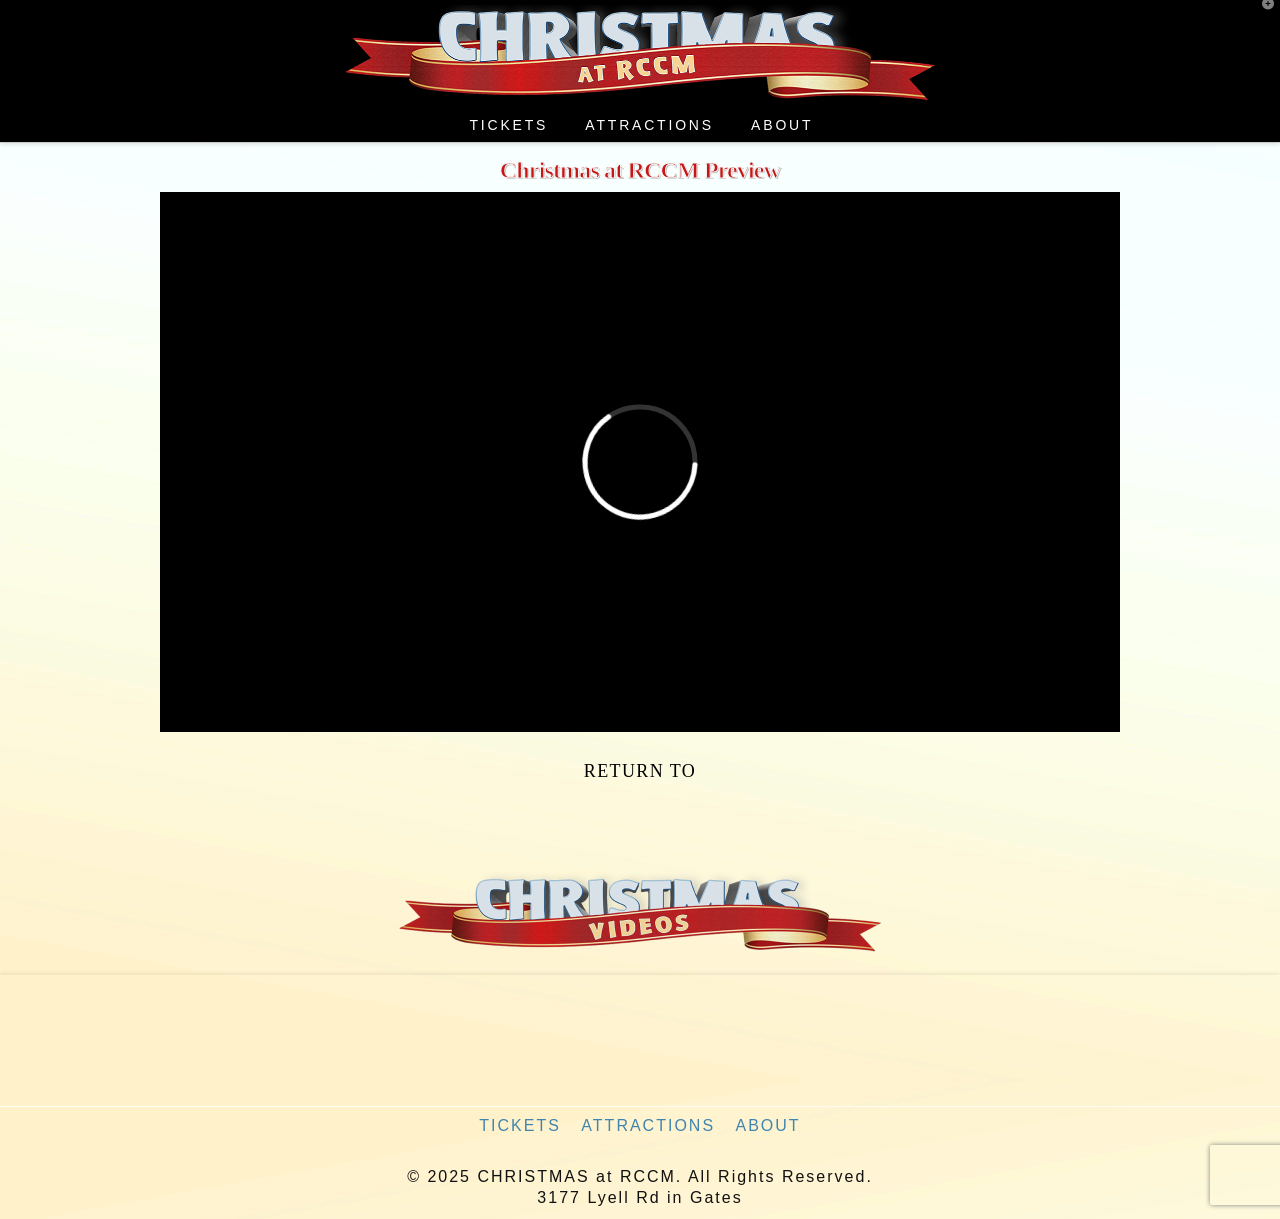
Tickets (520, 1125)
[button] (1261, 19)
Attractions (648, 1125)
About (768, 1125)
